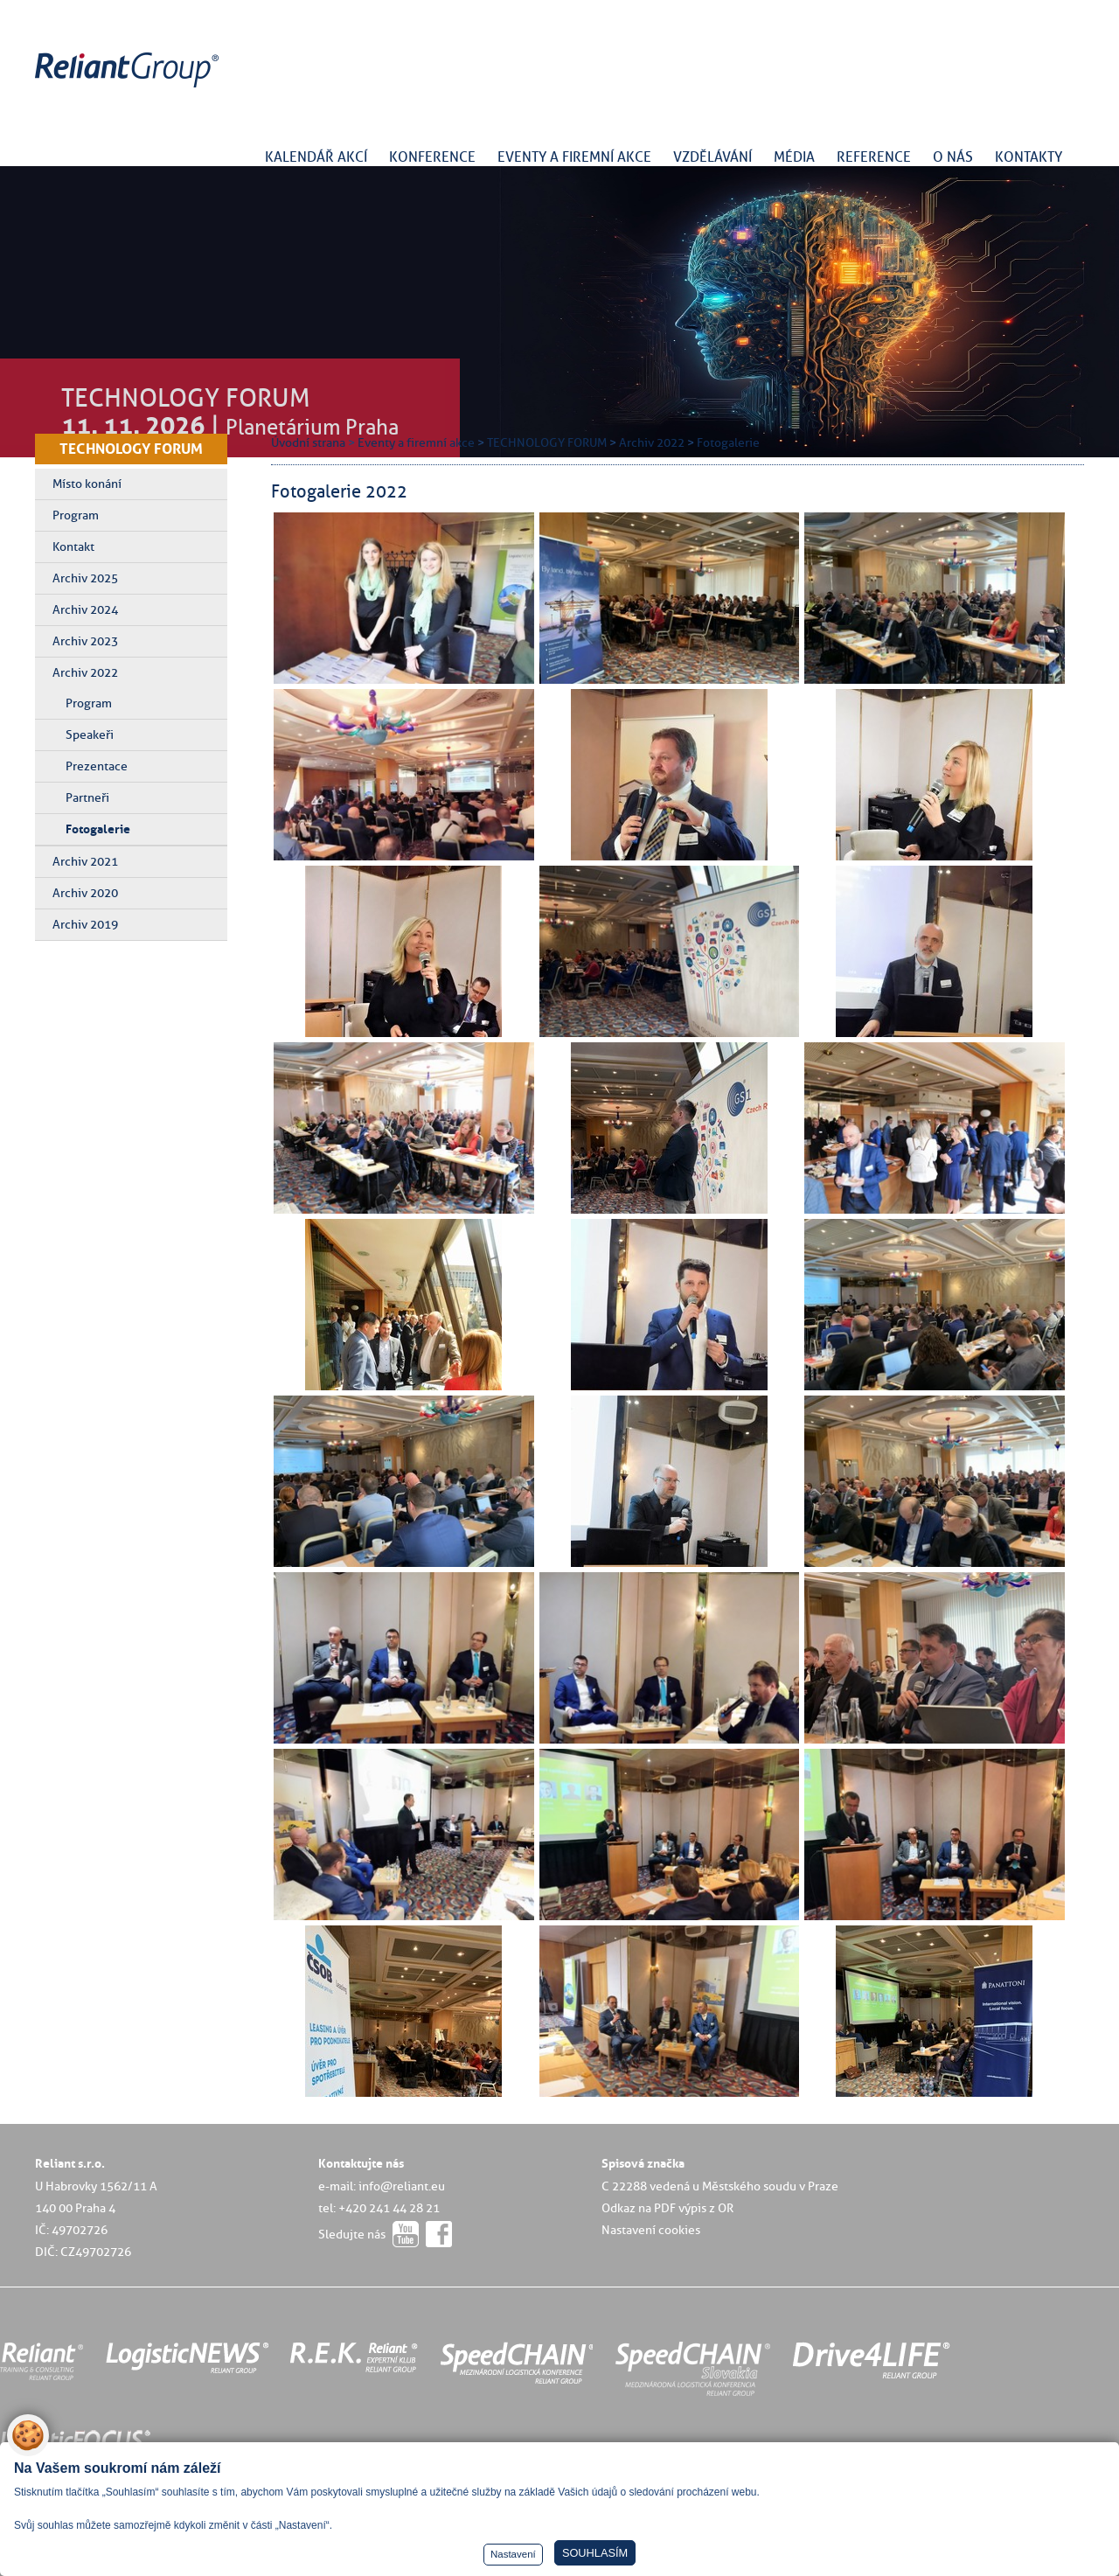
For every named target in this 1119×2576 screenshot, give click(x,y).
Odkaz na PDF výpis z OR (667, 2208)
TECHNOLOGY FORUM (131, 448)
